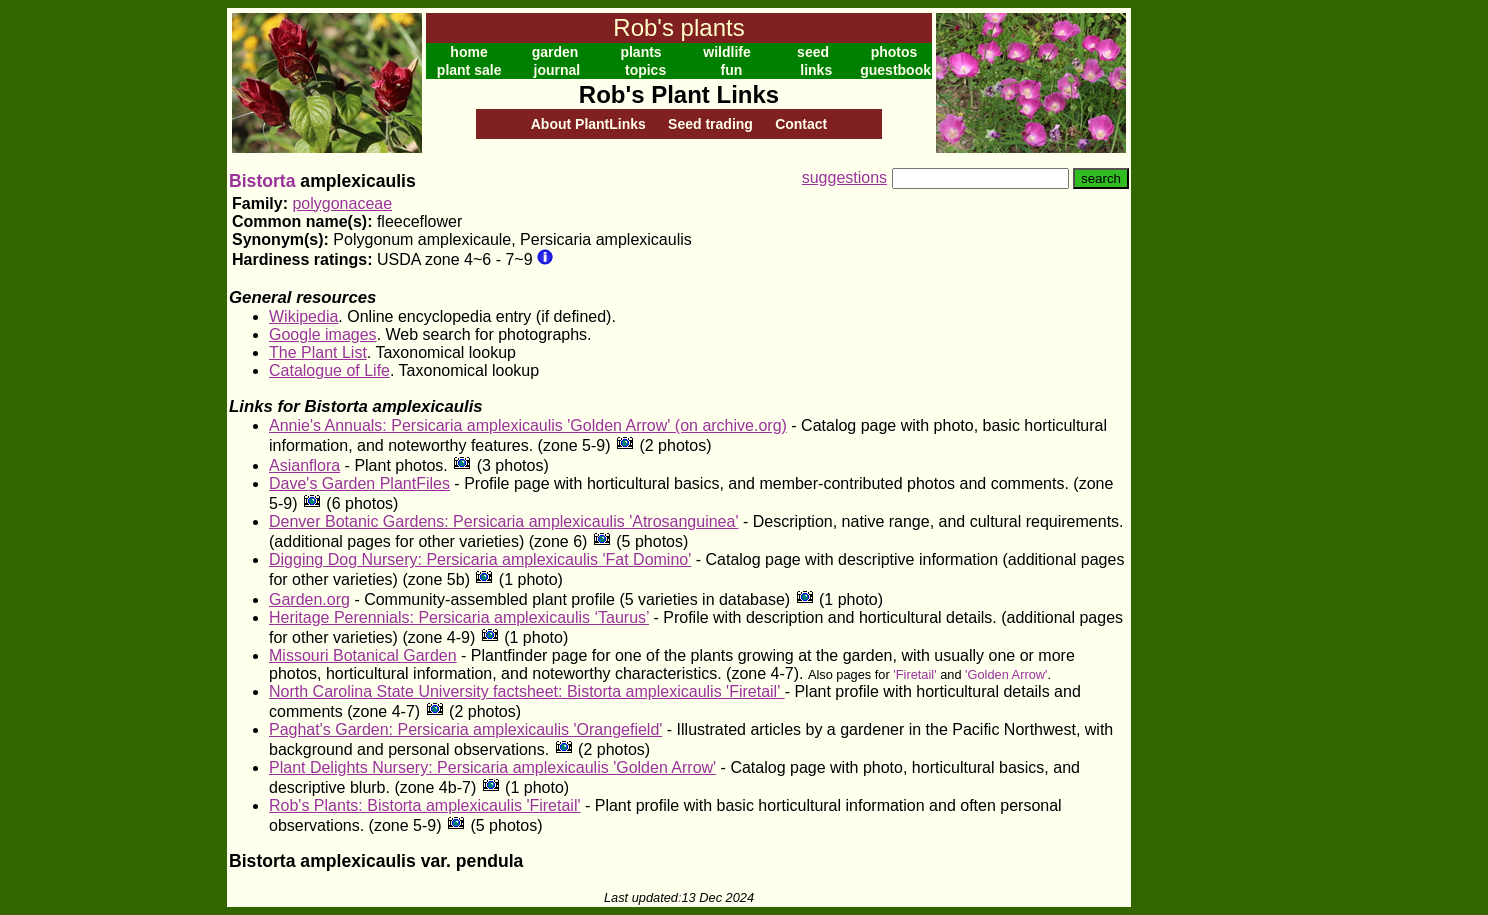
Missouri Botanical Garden (363, 655)
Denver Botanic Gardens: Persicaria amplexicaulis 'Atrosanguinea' (503, 521)
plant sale (469, 70)
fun (732, 70)
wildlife (726, 52)
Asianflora (304, 465)
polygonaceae (342, 203)
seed (813, 52)
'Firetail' (914, 674)
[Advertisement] (1196, 308)
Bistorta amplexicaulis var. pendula (376, 861)
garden (555, 52)
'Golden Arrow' (1006, 674)
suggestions (844, 177)
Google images (323, 334)
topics (645, 70)
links (816, 70)
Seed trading (710, 124)
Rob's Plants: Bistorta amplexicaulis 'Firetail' (425, 805)
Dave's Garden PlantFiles (359, 483)
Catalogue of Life (329, 370)
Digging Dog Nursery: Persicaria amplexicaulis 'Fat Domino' (480, 559)
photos (894, 52)
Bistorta (262, 181)
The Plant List (318, 352)
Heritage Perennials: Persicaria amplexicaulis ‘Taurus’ (459, 617)
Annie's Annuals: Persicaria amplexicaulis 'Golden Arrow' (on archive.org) (528, 425)
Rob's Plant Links (679, 94)
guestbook (895, 70)
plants (640, 52)
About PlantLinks (588, 124)
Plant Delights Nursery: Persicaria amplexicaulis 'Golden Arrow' (492, 767)
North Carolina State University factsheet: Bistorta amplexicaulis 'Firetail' (527, 691)
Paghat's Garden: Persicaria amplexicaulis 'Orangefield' (465, 729)
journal (557, 70)
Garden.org (309, 599)
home (468, 52)
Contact (801, 124)
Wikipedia (303, 316)
